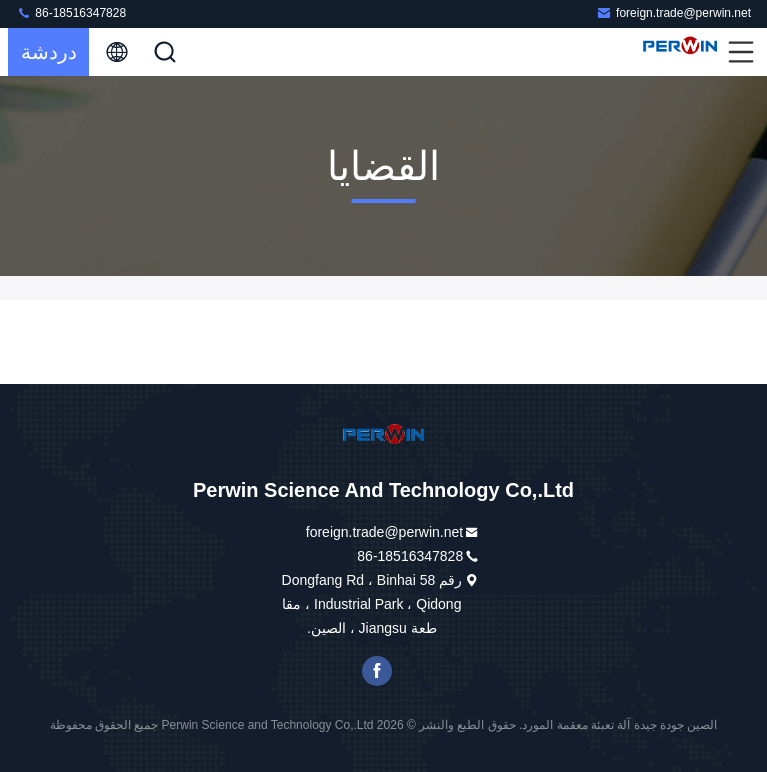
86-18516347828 (71, 12)
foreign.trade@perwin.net (673, 12)
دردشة (49, 52)
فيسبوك (377, 671)
